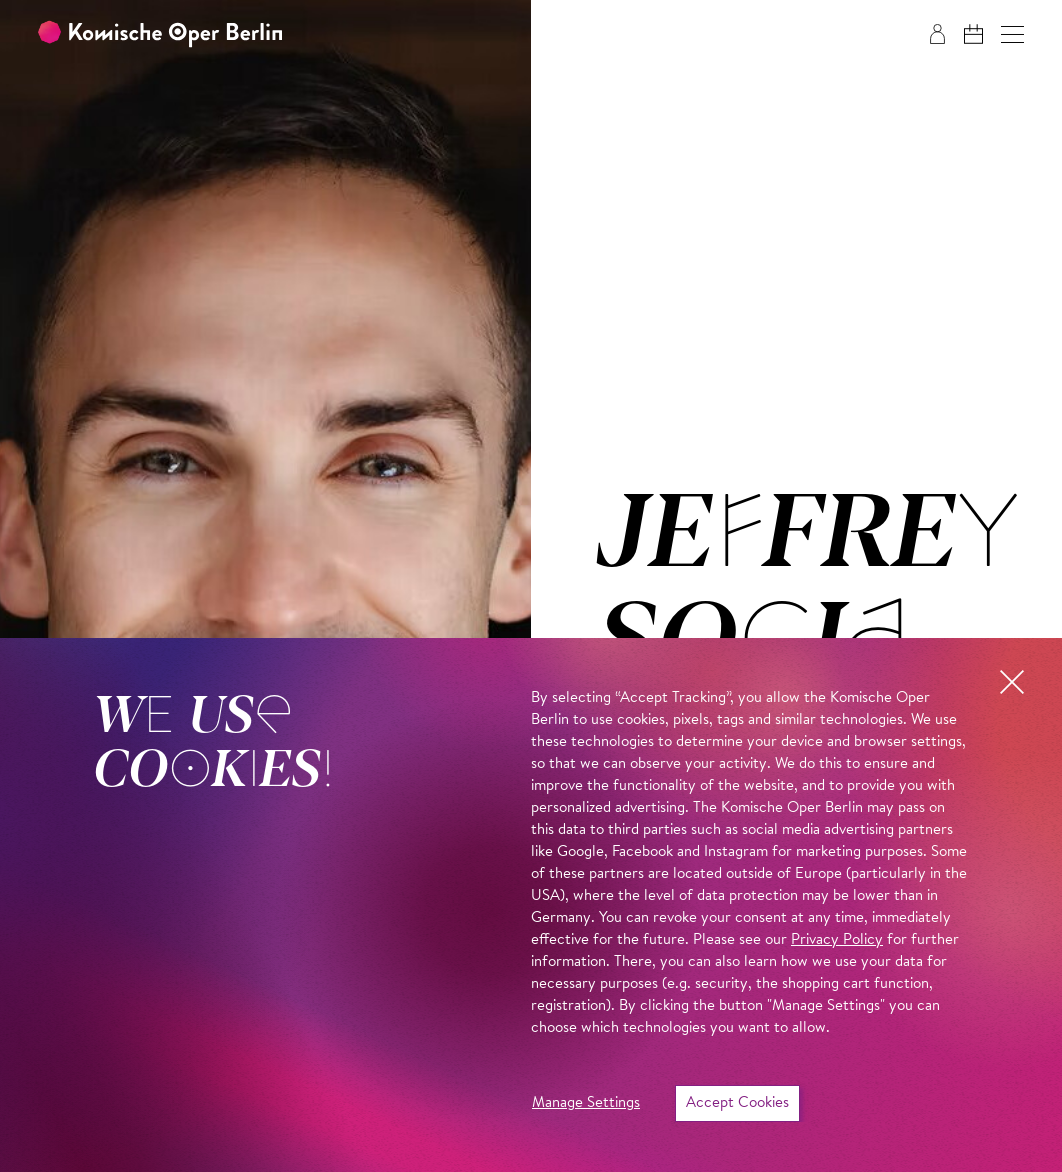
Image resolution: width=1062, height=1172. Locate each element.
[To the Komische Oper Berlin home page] (160, 34)
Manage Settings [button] (586, 1103)
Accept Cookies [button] (737, 1103)
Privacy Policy (837, 940)
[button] (1012, 34)
